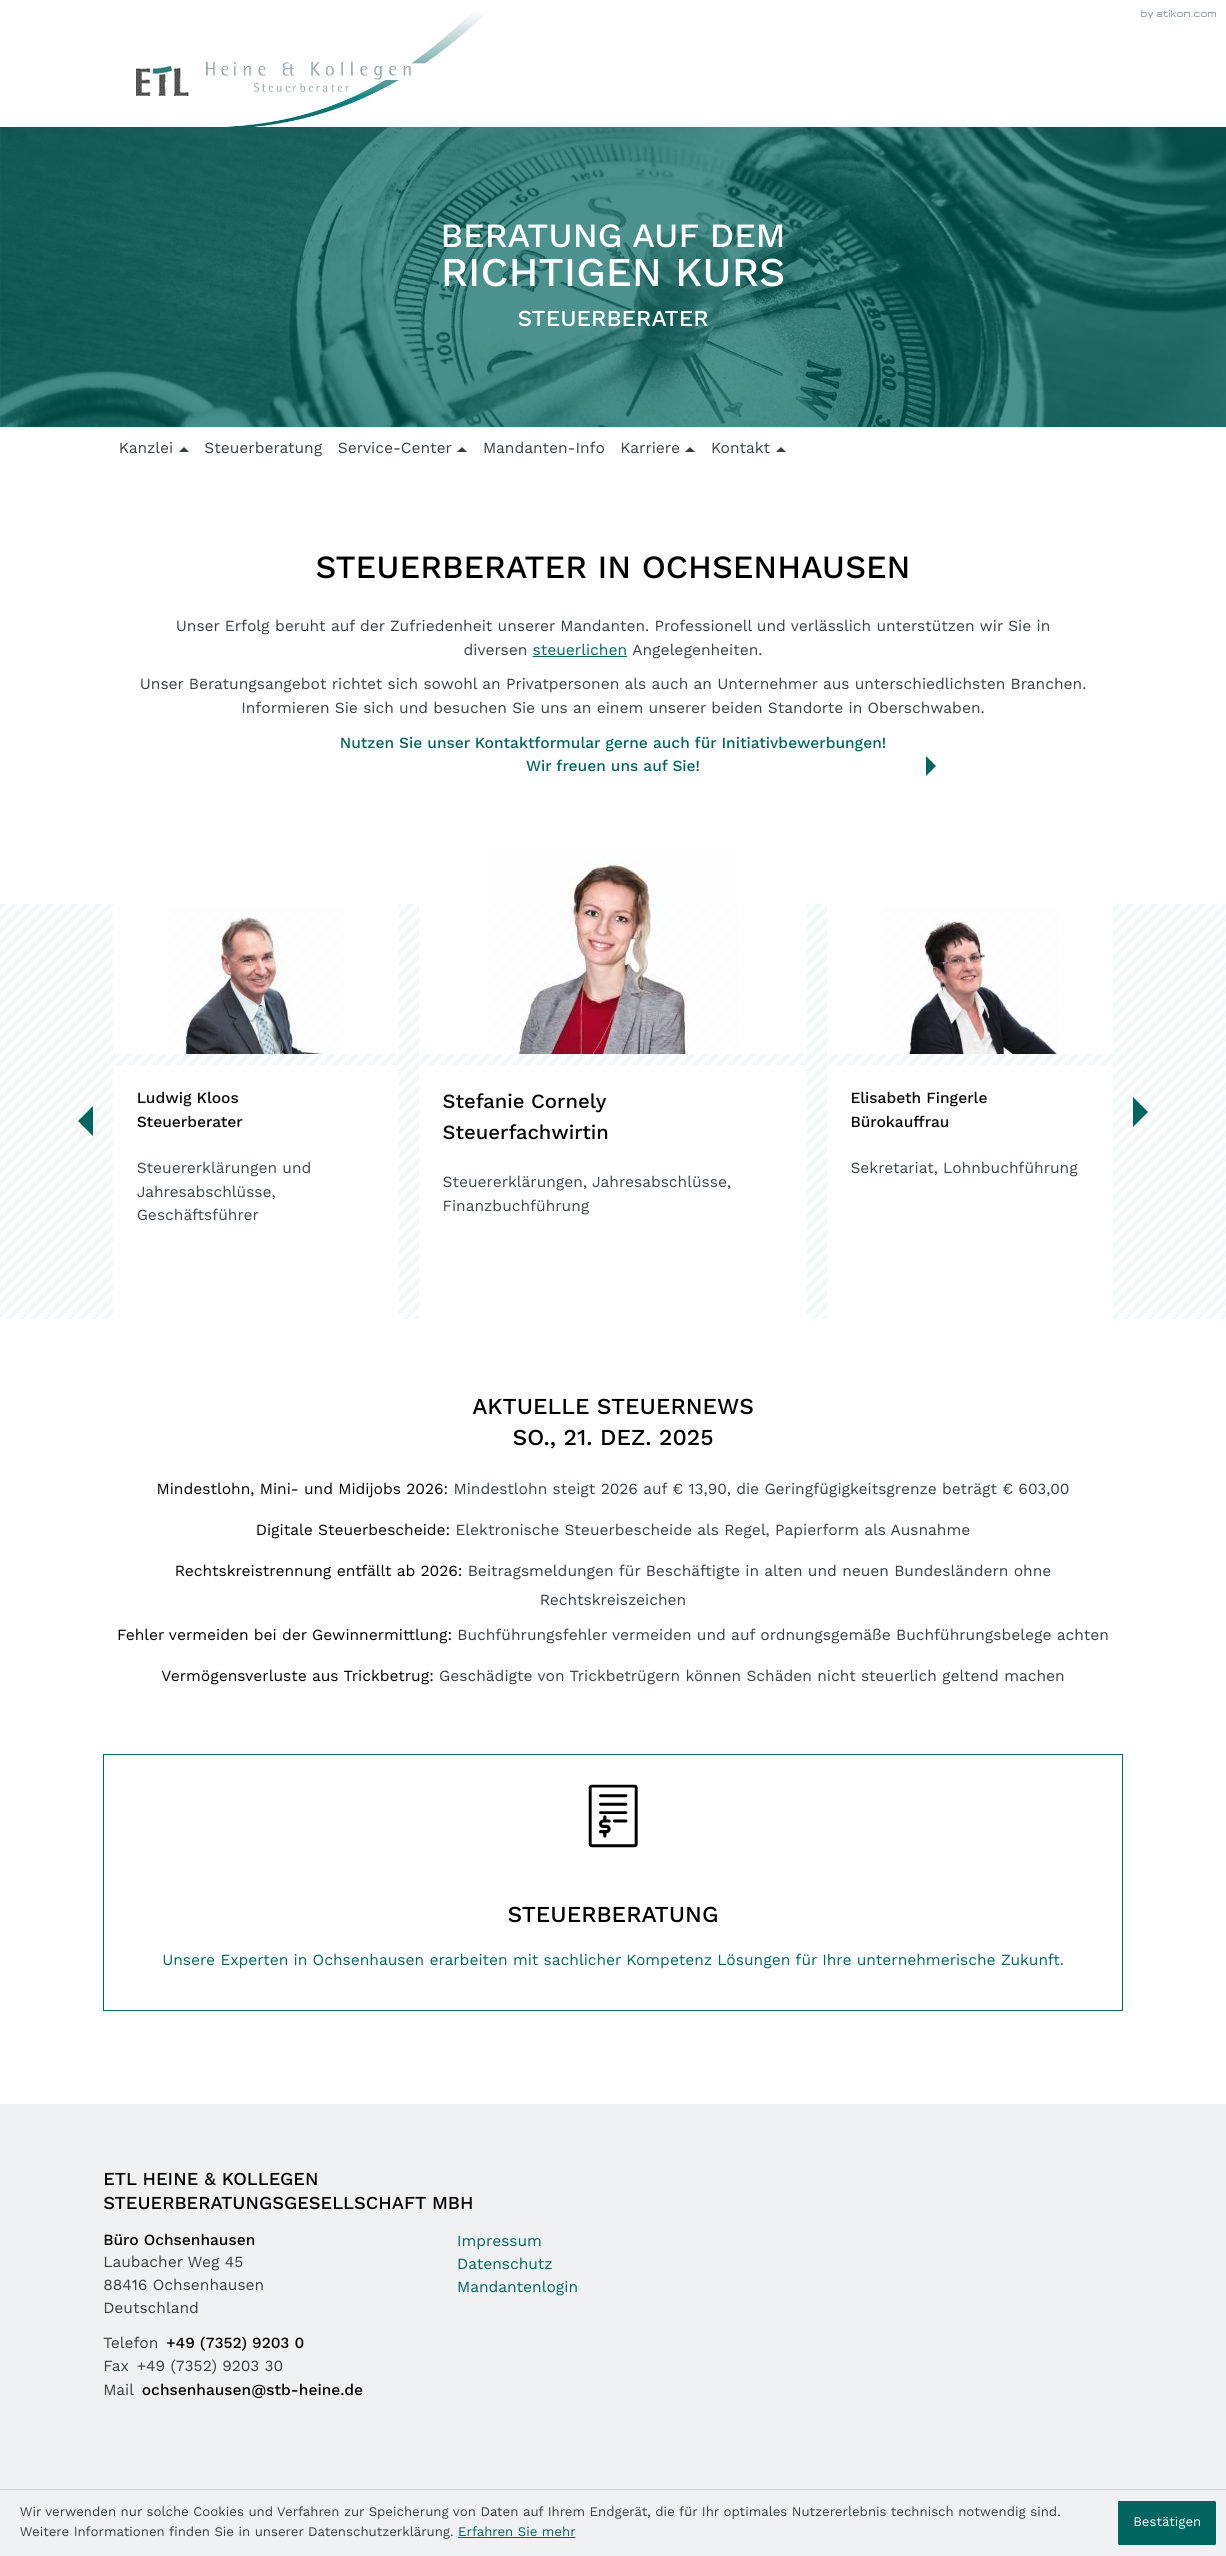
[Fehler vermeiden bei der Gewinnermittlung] (613, 1645)
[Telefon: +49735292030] (239, 2344)
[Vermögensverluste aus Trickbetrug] (613, 1686)
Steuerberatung (263, 449)
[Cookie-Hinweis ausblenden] (1167, 2523)
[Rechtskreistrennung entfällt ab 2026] (613, 1593)
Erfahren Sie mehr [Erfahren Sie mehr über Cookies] (516, 2532)
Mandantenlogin (517, 2288)
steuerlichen (580, 651)
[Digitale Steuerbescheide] (613, 1540)
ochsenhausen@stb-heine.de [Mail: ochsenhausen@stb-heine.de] (252, 2391)
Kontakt (740, 449)
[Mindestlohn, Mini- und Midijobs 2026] (613, 1499)
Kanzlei (146, 449)
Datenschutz (505, 2265)
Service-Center (395, 449)
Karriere (650, 449)
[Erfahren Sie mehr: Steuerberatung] (613, 1882)
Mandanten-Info (544, 449)
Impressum (499, 2242)
